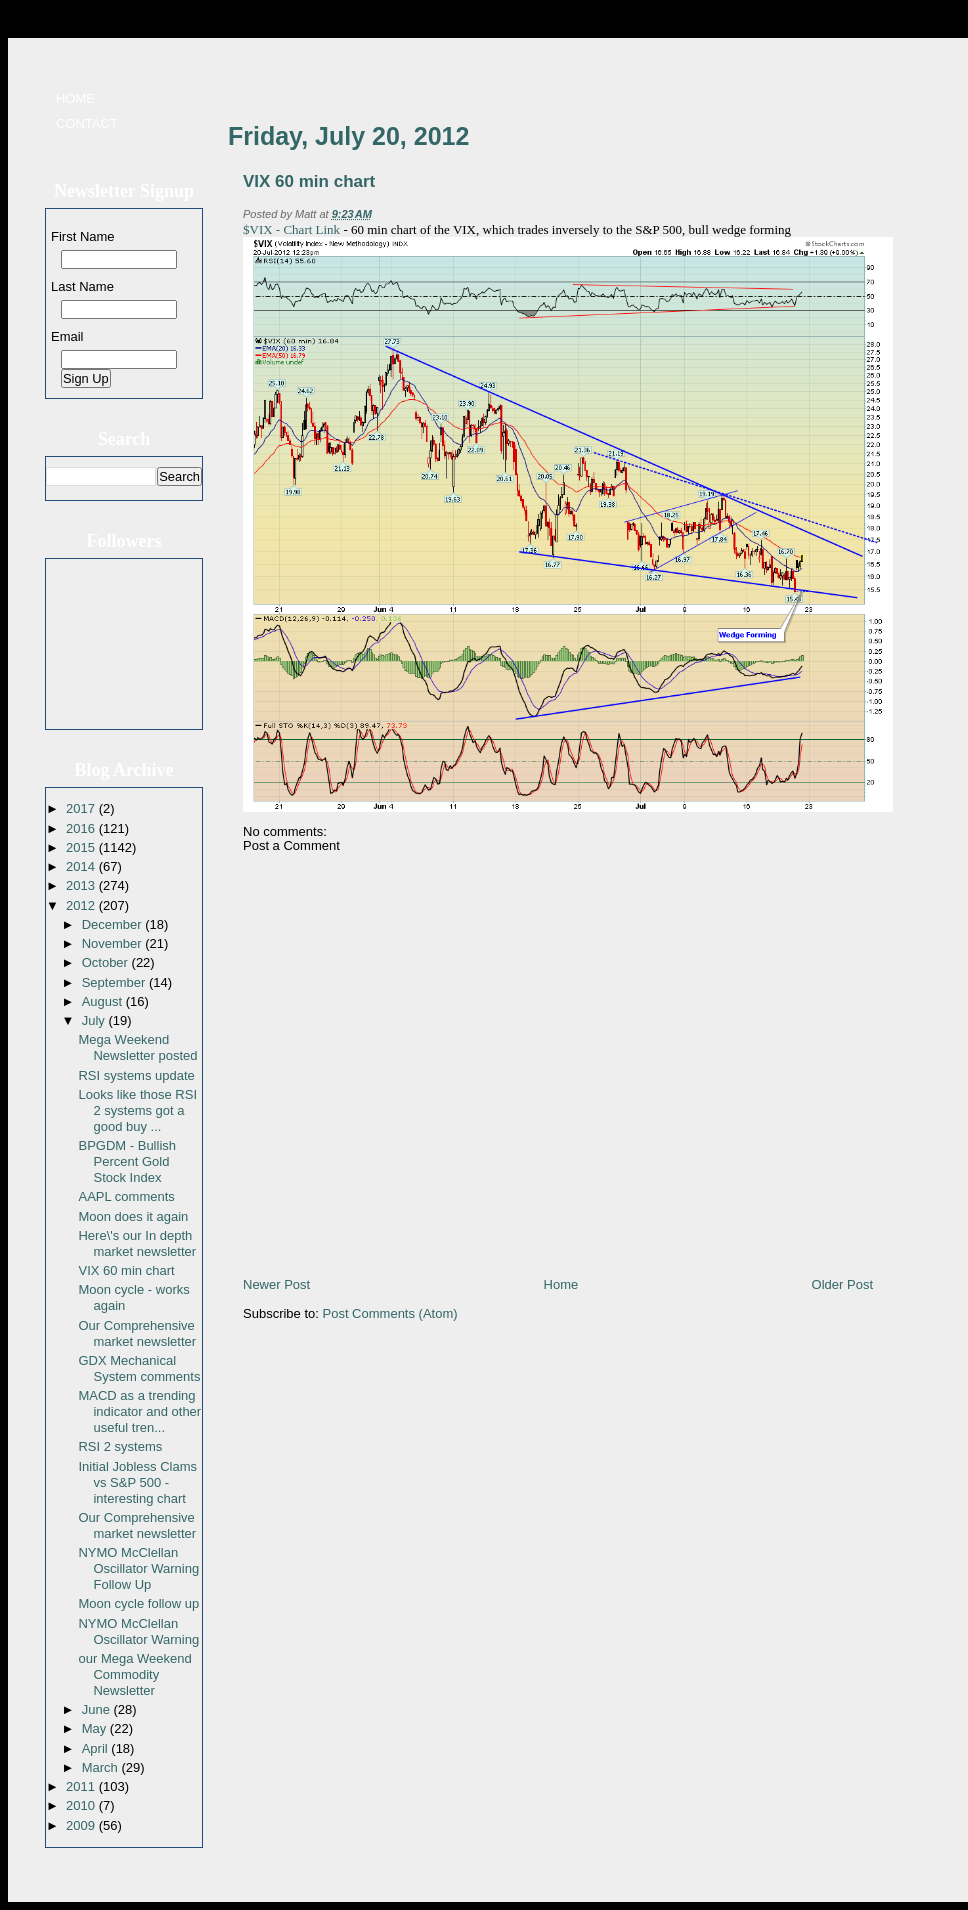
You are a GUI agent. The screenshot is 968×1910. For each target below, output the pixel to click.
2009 (82, 1825)
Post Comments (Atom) (390, 1313)
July (95, 1020)
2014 (82, 866)
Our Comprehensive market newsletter (137, 1333)
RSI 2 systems (120, 1446)
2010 (82, 1805)
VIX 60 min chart (126, 1270)
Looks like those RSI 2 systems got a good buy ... (137, 1110)
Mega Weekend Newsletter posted (137, 1047)
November (114, 943)
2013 (82, 885)
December (114, 924)
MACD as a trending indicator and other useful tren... (139, 1411)
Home (75, 98)
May (96, 1728)
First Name (83, 236)
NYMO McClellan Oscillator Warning (138, 1631)
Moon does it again (133, 1216)
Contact (87, 123)
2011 (82, 1786)
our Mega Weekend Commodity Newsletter (134, 1674)
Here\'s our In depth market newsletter (137, 1243)
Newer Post (276, 1284)
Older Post (842, 1284)
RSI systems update (136, 1075)
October (107, 962)
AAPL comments (126, 1196)
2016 (82, 828)
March (102, 1767)
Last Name (82, 286)
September (115, 982)
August (104, 1001)
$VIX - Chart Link (291, 229)
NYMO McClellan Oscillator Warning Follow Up (138, 1568)
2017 (82, 808)
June (98, 1709)
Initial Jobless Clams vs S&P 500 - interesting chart (137, 1482)
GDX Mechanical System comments (139, 1368)
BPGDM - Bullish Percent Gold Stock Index (127, 1161)
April (97, 1748)
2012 (82, 905)
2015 (82, 847)
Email (67, 336)
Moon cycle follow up (138, 1603)
